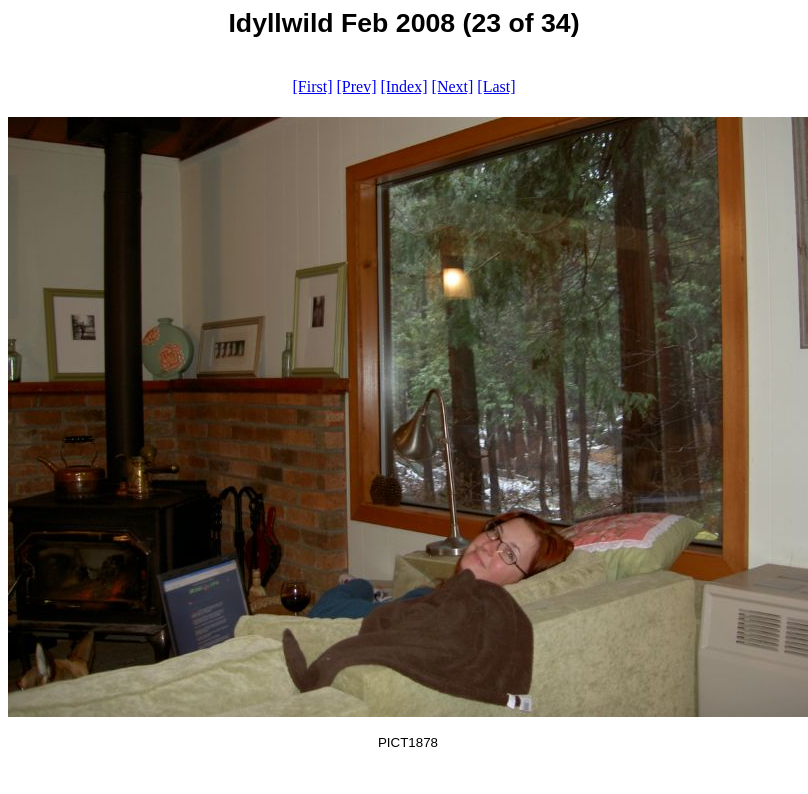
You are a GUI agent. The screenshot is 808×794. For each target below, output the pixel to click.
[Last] (496, 86)
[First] (312, 86)
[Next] (453, 86)
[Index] (403, 86)
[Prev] (356, 86)
